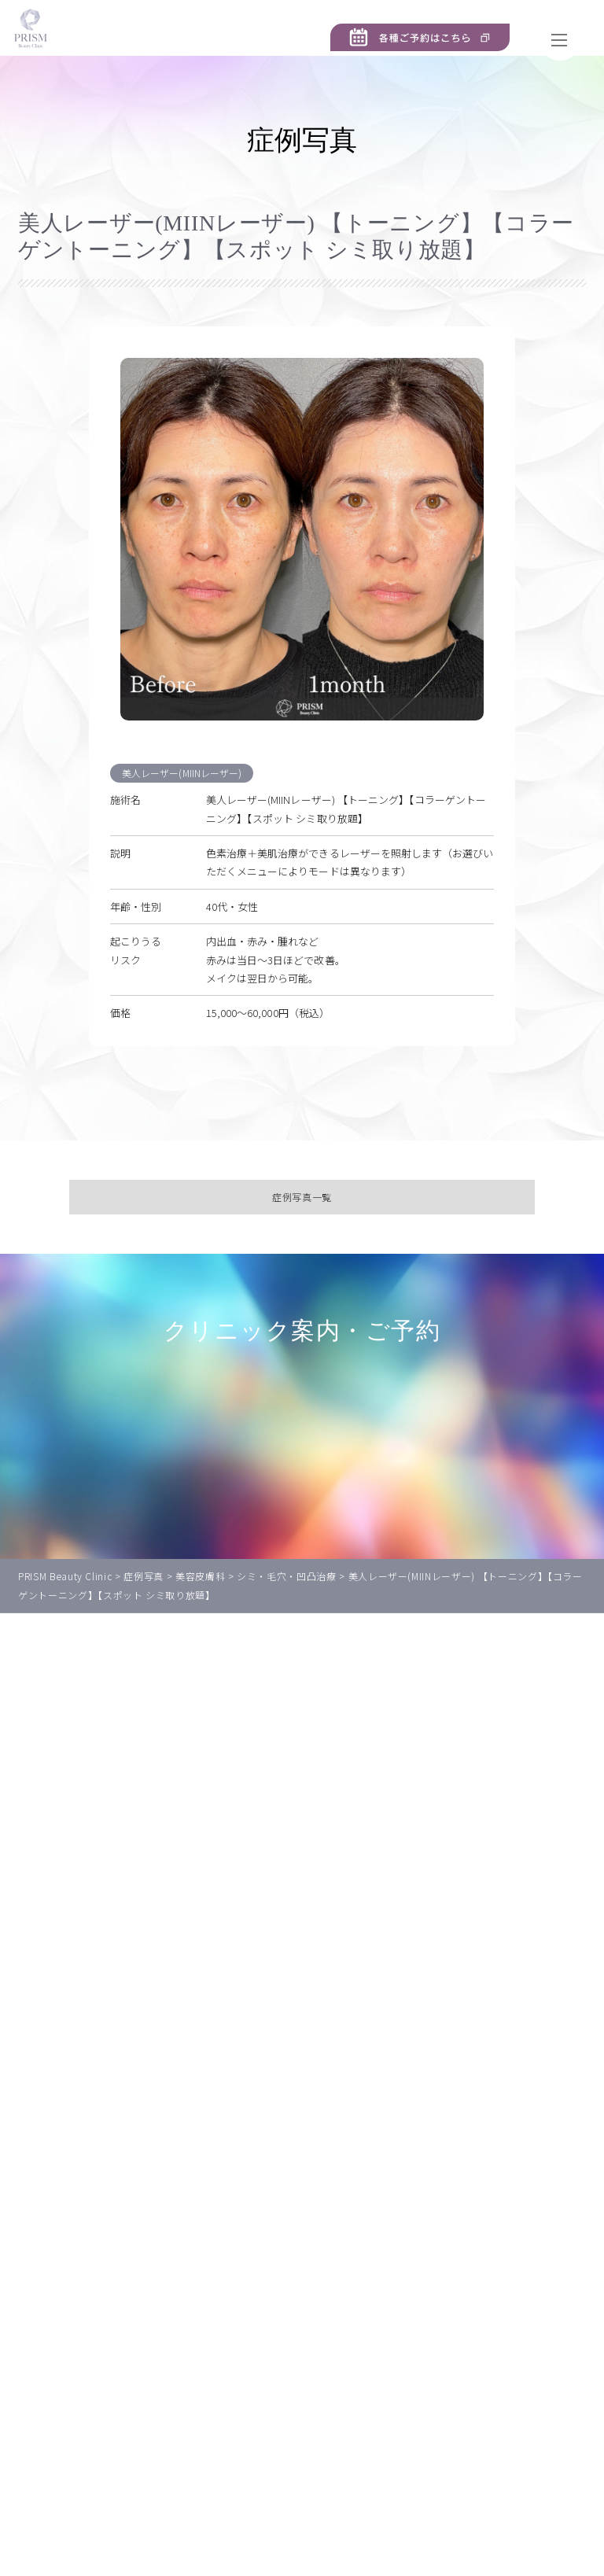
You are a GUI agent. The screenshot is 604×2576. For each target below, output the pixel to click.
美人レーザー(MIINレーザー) (185, 795)
